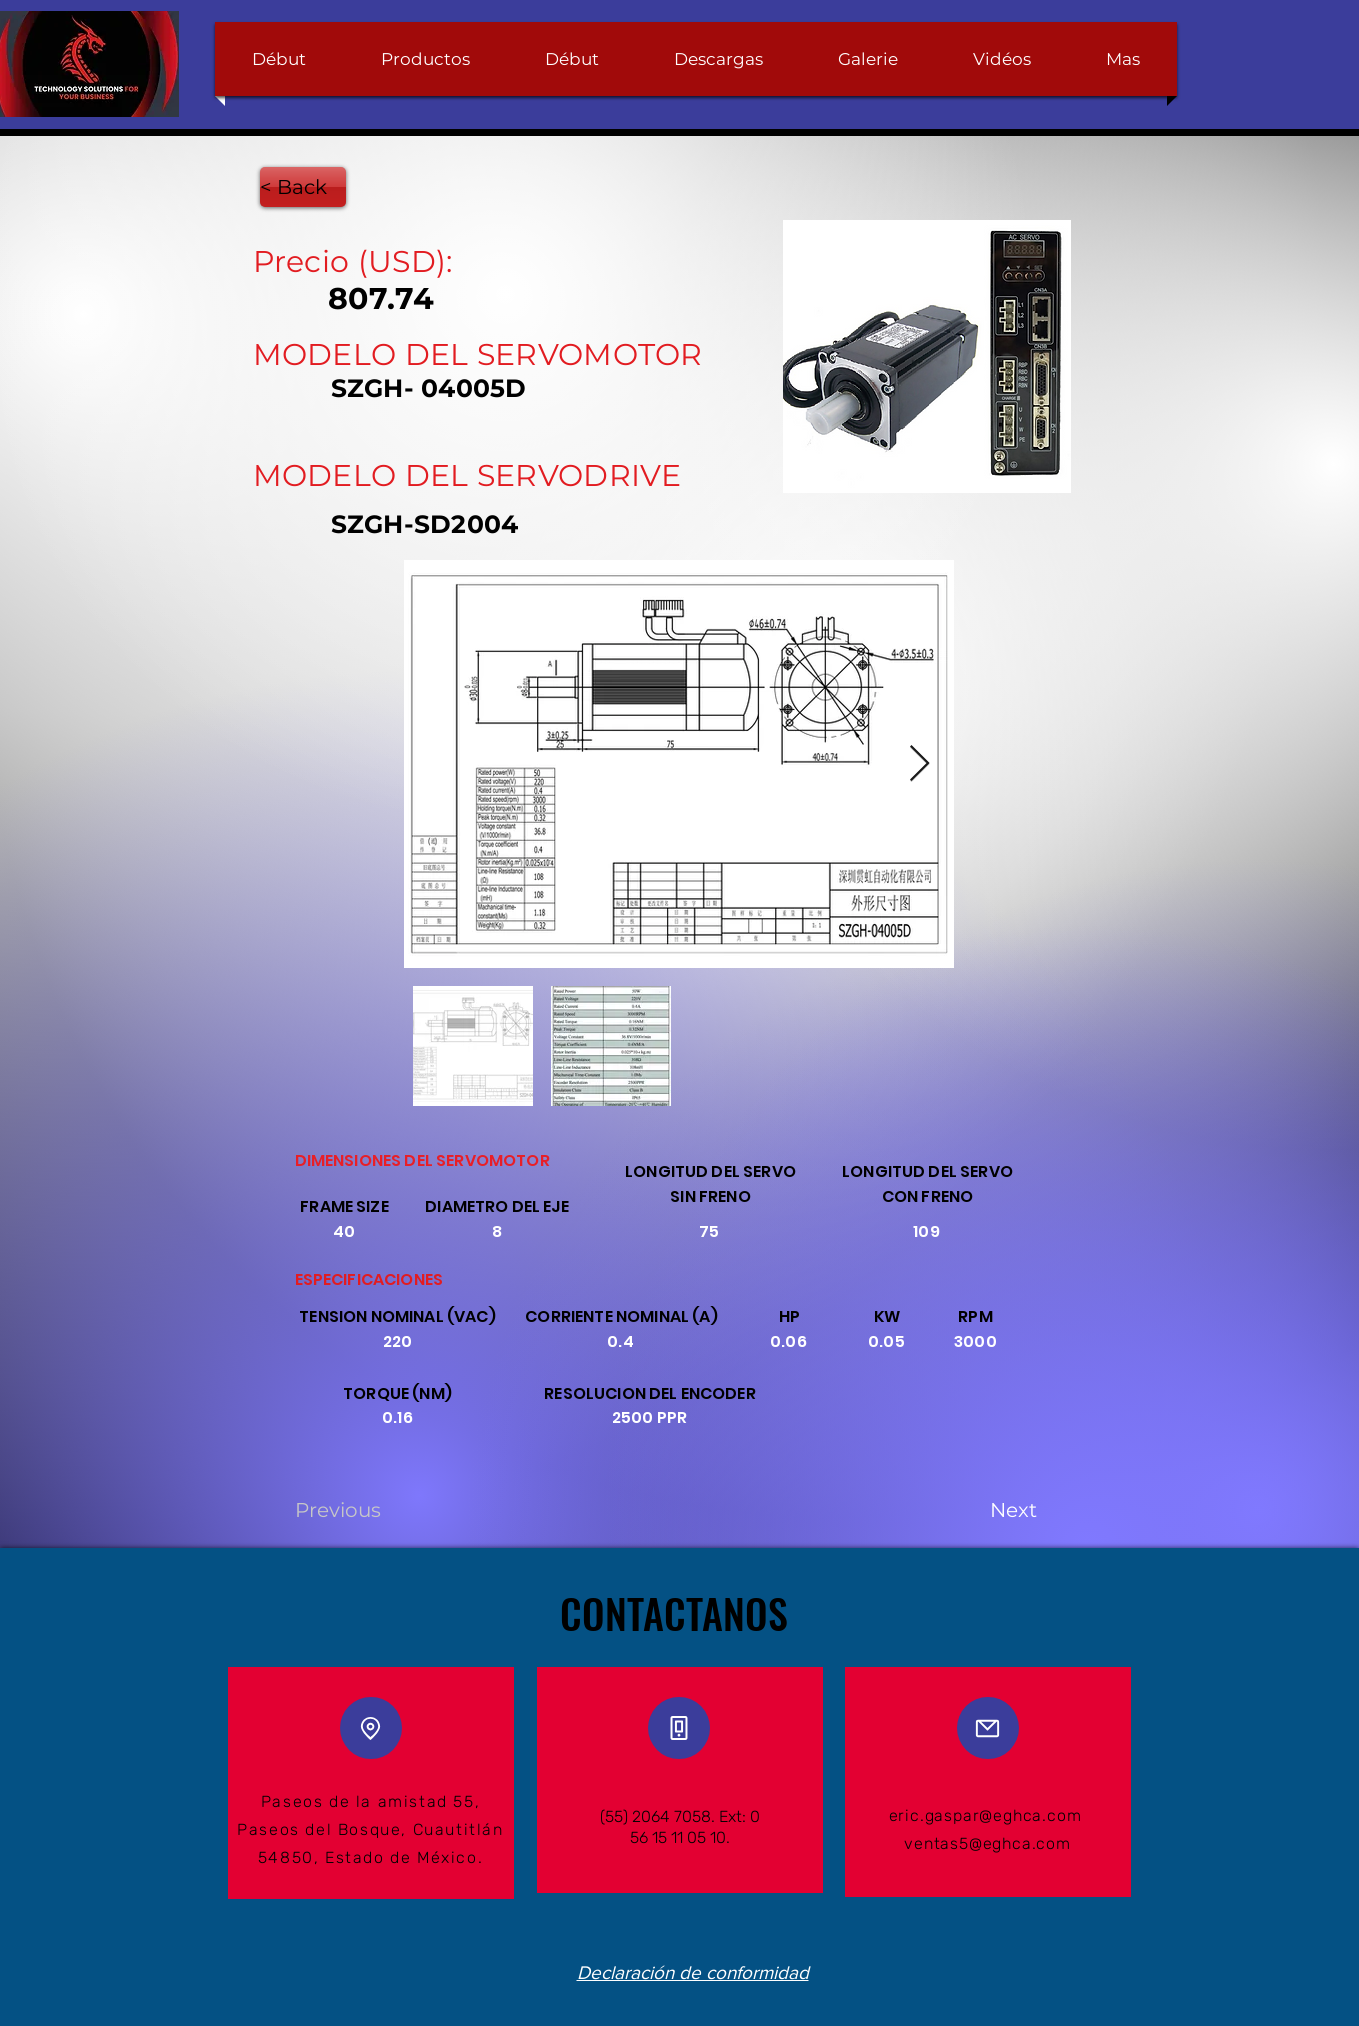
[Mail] (988, 1728)
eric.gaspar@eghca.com (985, 1815)
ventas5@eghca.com (987, 1843)
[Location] (371, 1728)
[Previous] (361, 1510)
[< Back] (303, 187)
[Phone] (679, 1728)
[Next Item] (919, 764)
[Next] (987, 1510)
